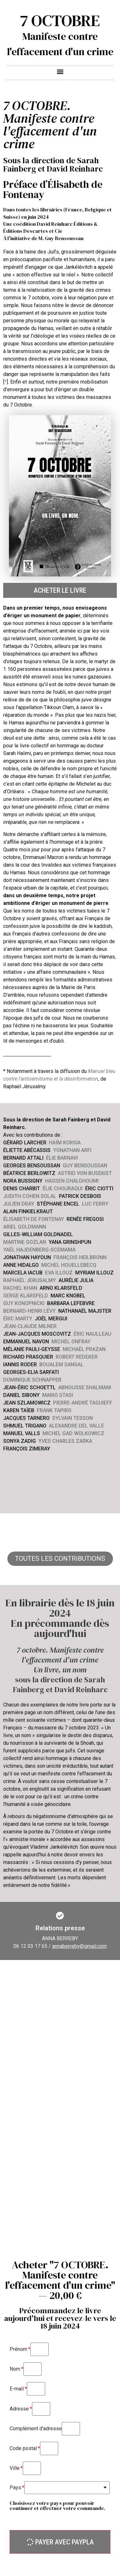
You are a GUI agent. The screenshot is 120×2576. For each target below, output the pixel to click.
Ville (15, 2468)
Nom (15, 2369)
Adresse (19, 2408)
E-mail (17, 2388)
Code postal (23, 2448)
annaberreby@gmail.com (79, 1946)
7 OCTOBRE (60, 21)
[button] (60, 71)
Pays (15, 2487)
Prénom (18, 2349)
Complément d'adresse (36, 2428)
